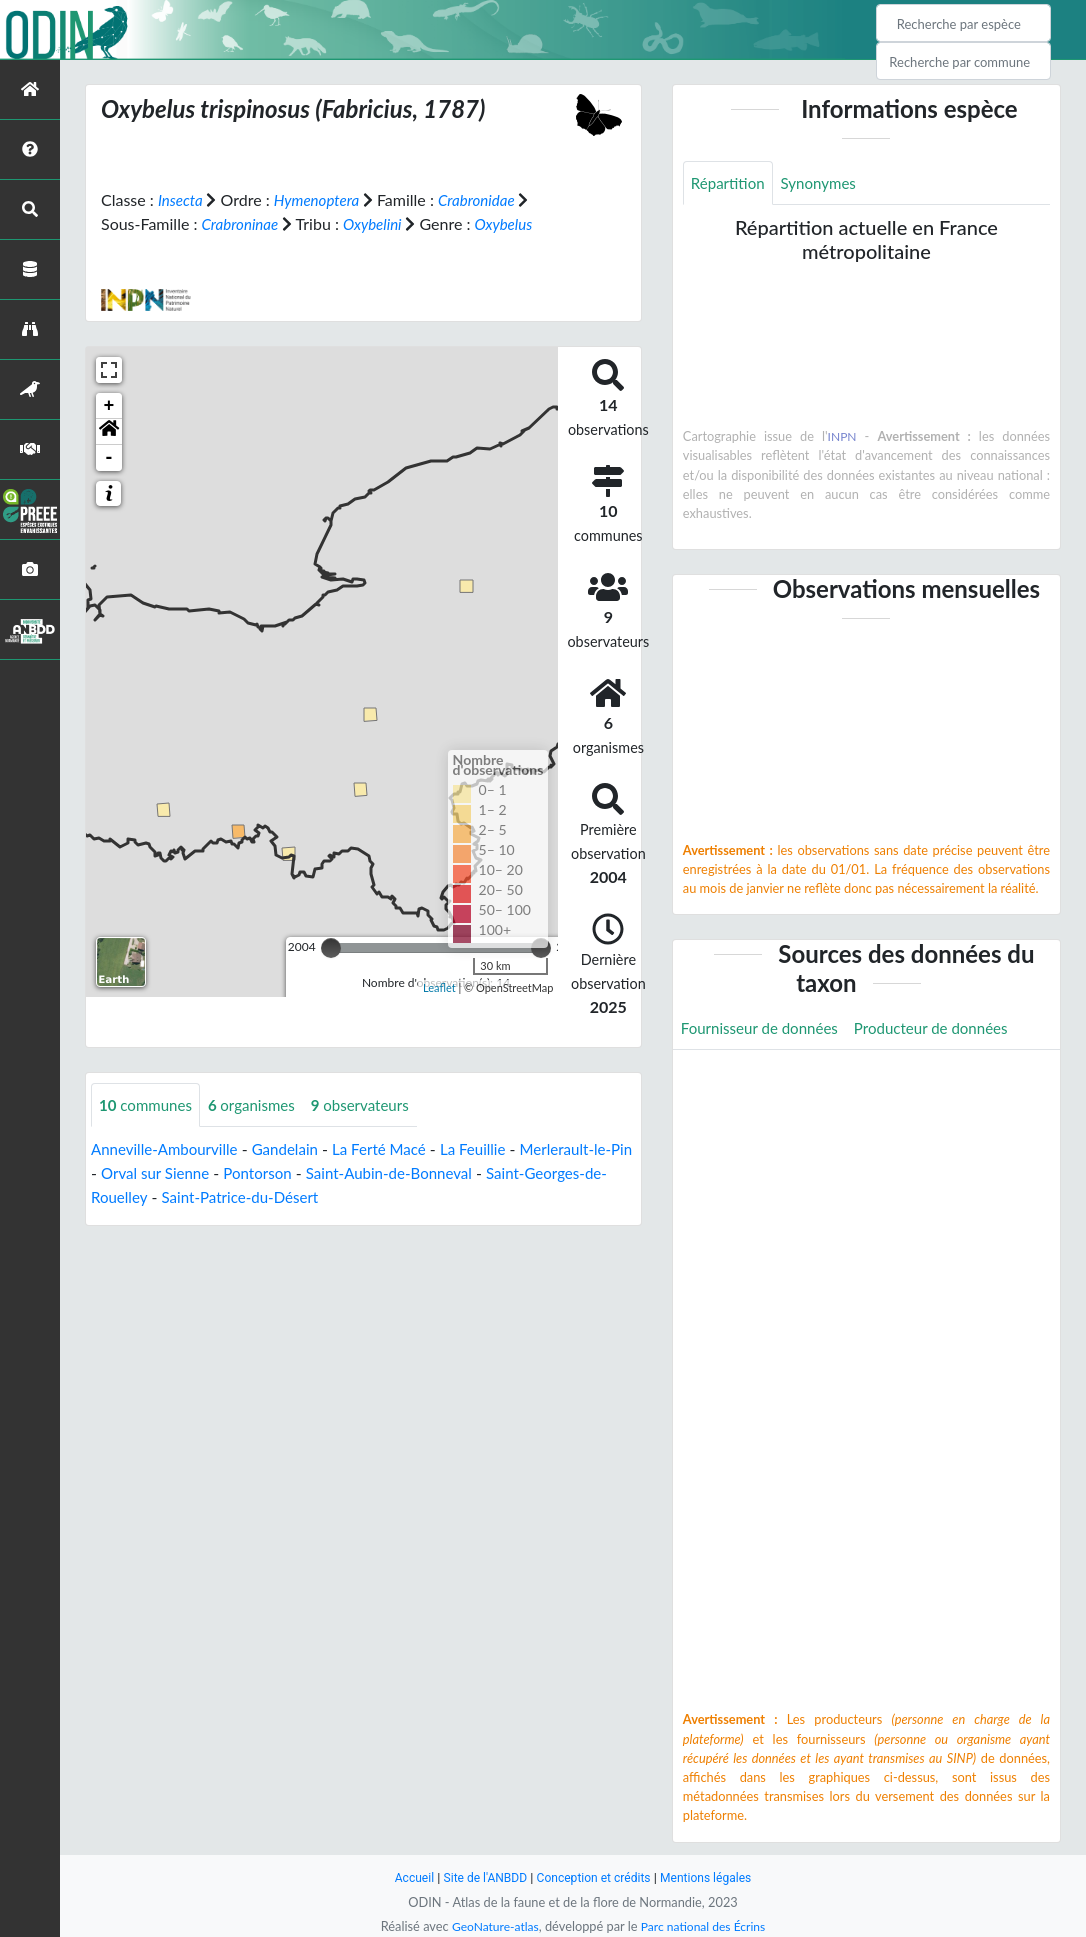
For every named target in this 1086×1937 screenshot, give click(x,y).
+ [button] (109, 406)
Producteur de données (945, 1029)
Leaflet (439, 987)
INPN (842, 438)
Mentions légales (713, 1877)
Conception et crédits (594, 1877)
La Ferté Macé (396, 1150)
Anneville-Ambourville (169, 1150)
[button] (109, 432)
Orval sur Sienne (203, 1174)
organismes (260, 1105)
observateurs (374, 1105)
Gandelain (296, 1150)
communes (148, 1105)
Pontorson (311, 1174)
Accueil (405, 1877)
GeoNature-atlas (491, 1926)
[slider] (331, 948)
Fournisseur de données (764, 1029)
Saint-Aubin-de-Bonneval (449, 1174)
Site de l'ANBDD (480, 1877)
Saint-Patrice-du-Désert (335, 1198)
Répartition (730, 183)
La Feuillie (494, 1150)
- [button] (109, 458)
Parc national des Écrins (706, 1926)
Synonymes (825, 183)
